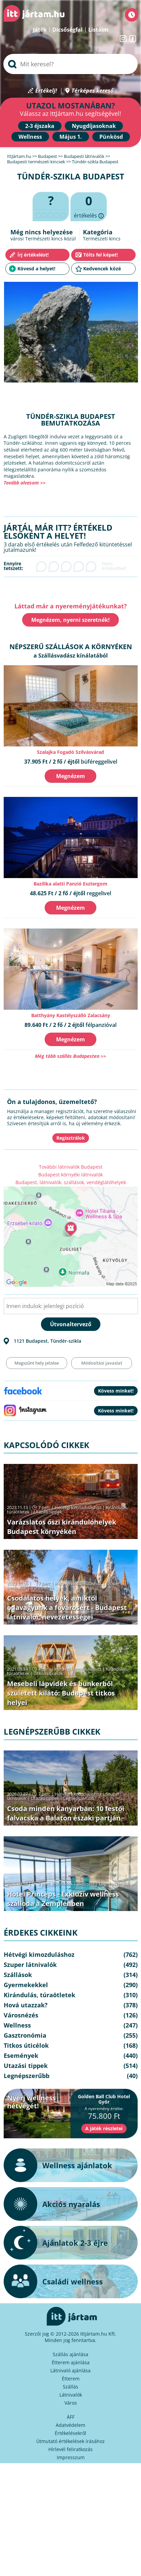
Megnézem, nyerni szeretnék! (70, 620)
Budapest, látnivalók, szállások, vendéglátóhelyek (70, 1182)
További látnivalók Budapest (70, 1167)
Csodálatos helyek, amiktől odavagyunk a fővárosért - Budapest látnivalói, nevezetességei (67, 1607)
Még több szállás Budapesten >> (70, 1056)
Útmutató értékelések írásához (70, 2441)
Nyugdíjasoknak (94, 126)
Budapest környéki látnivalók (70, 1174)
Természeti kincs (102, 238)
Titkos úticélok (48, 1673)
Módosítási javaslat (101, 1363)
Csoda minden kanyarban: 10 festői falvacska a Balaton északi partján (65, 1813)
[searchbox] (70, 64)
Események (21, 2055)
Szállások (64, 1884)
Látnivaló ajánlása (70, 2370)
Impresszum (71, 2457)
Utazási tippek (48, 1512)
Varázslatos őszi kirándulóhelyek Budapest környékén (61, 1526)
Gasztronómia (25, 2035)
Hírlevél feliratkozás (70, 2449)
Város (70, 2403)
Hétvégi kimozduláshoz (78, 1507)
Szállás (70, 2386)
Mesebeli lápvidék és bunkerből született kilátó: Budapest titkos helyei (61, 1693)
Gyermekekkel (26, 1985)
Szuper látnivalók (30, 1965)
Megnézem (70, 776)
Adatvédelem (70, 2425)
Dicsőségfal (67, 29)
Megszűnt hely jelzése (36, 1363)
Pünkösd (111, 136)
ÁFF (71, 2417)
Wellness (30, 136)
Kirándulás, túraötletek (39, 1995)
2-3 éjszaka (39, 126)
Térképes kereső (92, 91)
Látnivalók (70, 2394)
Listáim (98, 29)
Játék (40, 29)
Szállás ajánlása (70, 2354)
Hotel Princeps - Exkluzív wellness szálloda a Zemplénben (63, 1898)
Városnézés (42, 1588)
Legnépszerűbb (78, 1798)
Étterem (71, 2378)
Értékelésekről (70, 2433)
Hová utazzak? (26, 2005)
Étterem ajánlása (71, 2362)
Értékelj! (46, 91)
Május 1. (70, 136)
